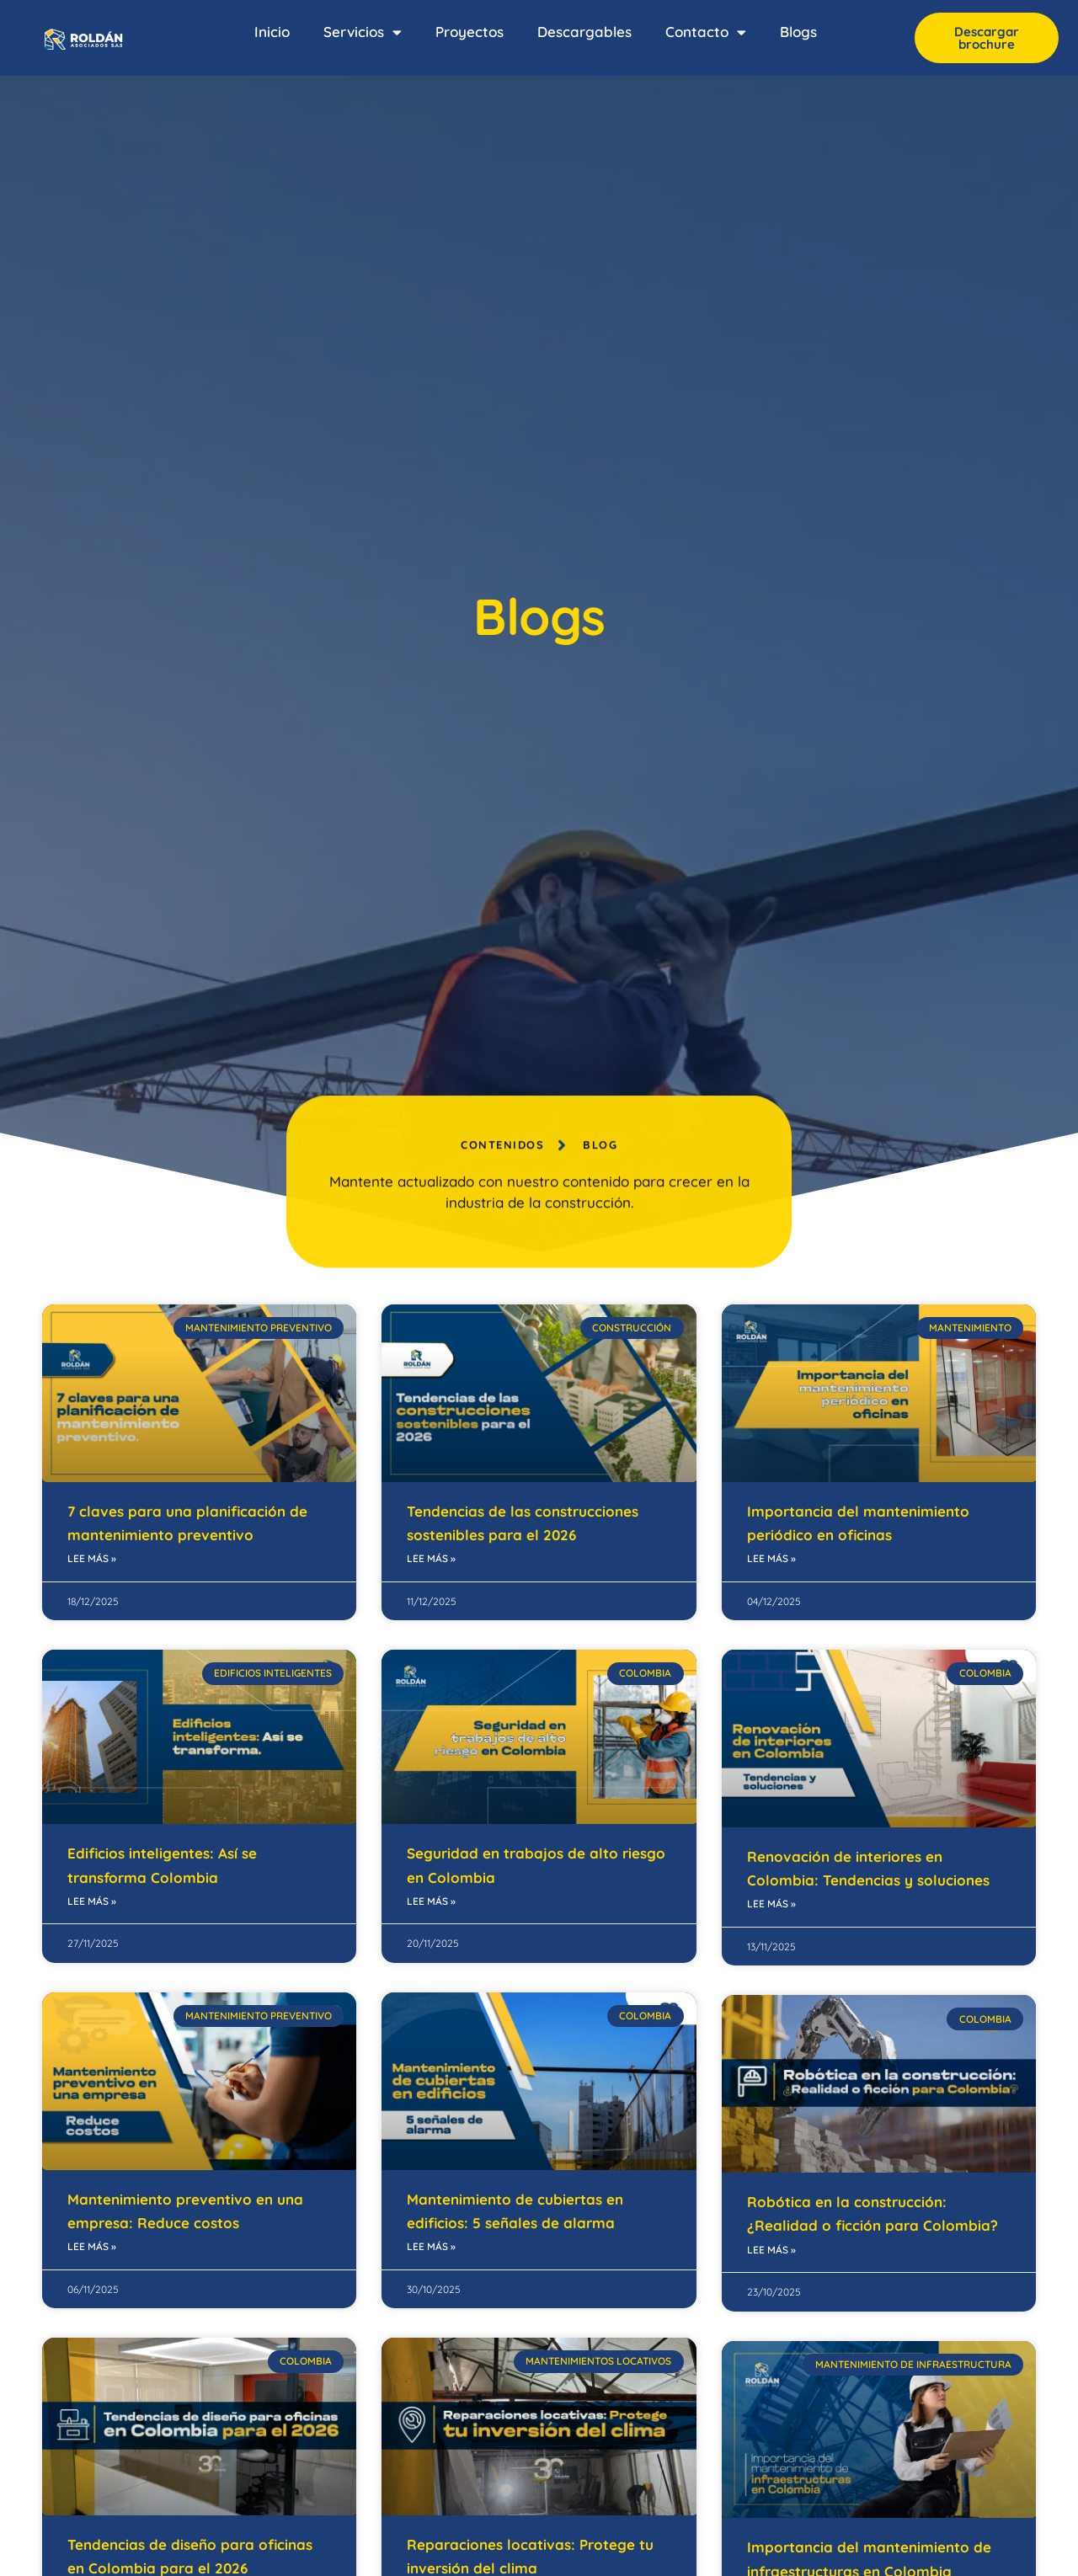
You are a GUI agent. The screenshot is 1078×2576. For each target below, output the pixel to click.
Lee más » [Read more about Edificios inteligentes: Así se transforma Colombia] (91, 1901)
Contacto (705, 32)
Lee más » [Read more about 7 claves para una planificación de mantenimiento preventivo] (91, 1558)
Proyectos (469, 31)
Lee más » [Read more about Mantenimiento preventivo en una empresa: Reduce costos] (91, 2246)
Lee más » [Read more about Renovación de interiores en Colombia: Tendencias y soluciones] (771, 1903)
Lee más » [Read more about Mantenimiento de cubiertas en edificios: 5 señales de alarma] (431, 2246)
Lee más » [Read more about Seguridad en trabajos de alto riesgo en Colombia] (431, 1901)
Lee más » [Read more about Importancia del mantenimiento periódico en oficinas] (771, 1558)
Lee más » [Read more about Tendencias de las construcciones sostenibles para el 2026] (431, 1558)
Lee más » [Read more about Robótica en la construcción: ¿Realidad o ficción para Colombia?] (771, 2249)
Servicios (362, 32)
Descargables (584, 31)
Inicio (272, 31)
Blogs (798, 31)
